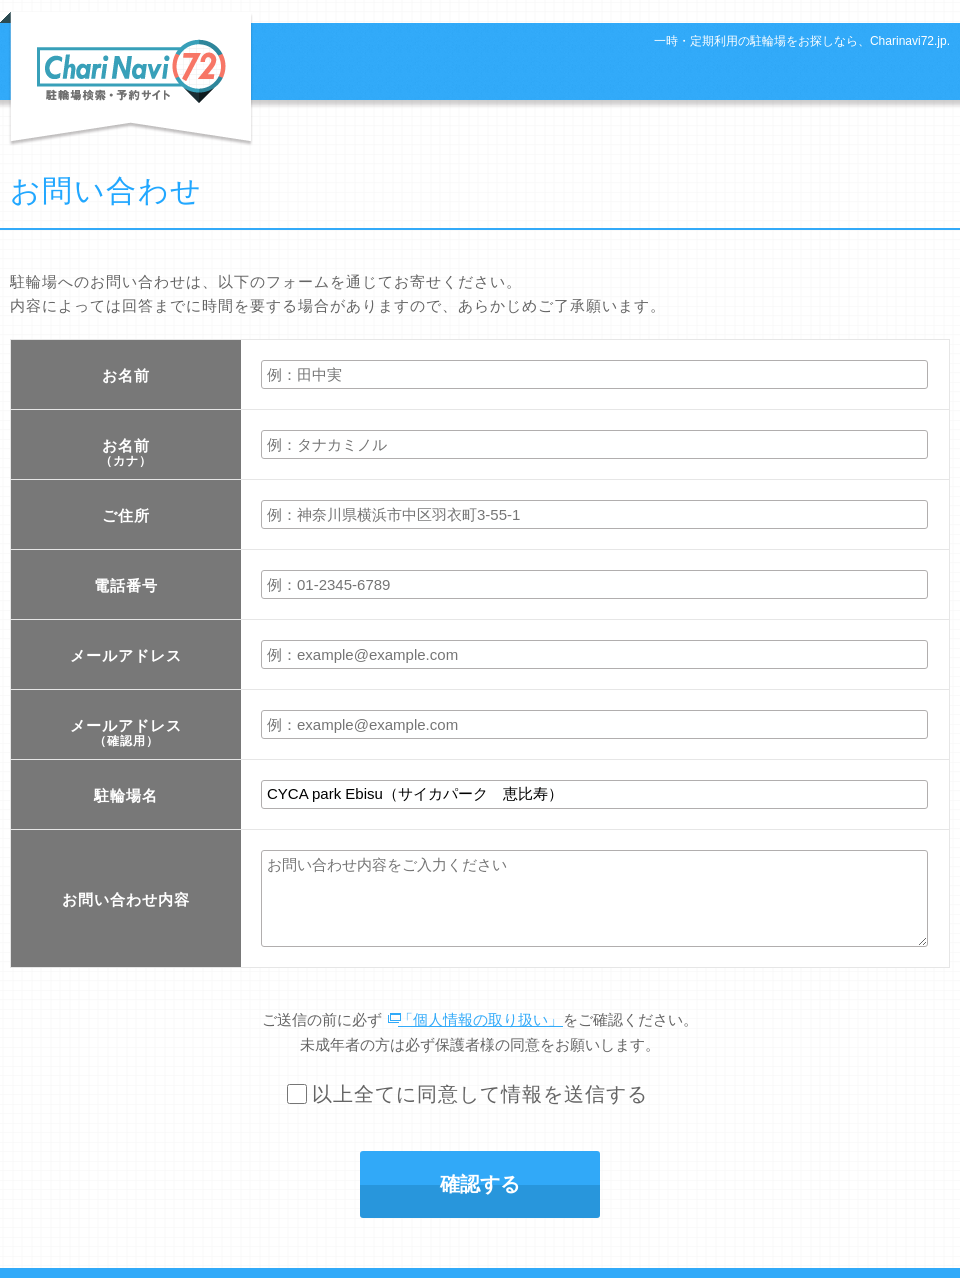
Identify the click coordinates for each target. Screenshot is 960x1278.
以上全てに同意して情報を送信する (480, 1094)
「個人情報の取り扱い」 (480, 1019)
